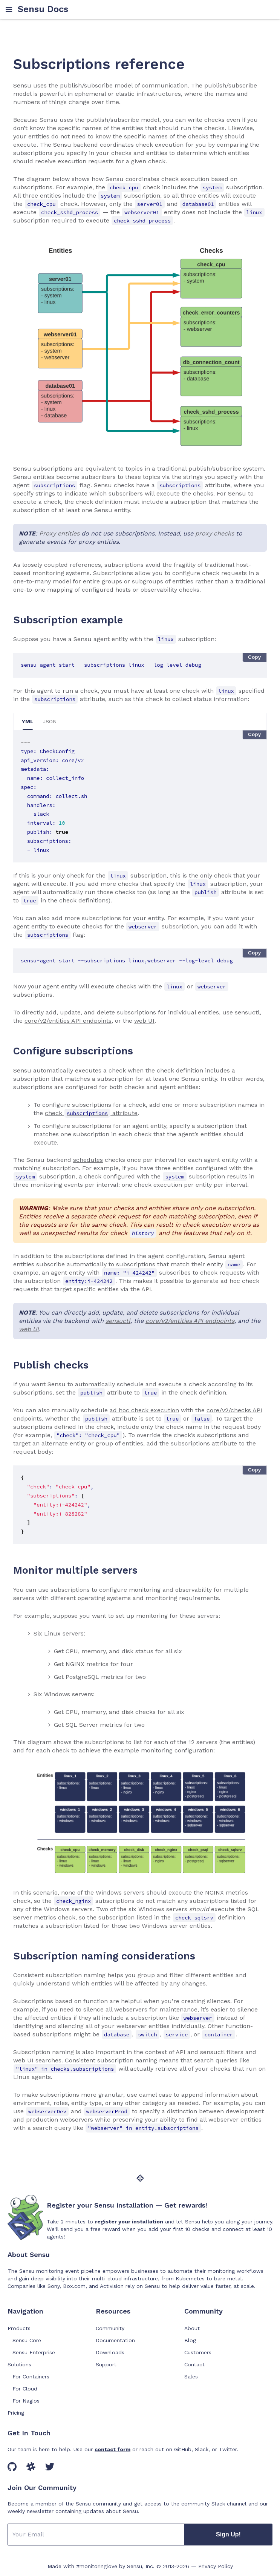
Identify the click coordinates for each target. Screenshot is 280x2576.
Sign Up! (228, 2534)
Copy (254, 657)
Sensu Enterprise (33, 2352)
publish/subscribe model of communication (124, 85)
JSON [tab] (50, 721)
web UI (144, 1020)
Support (106, 2364)
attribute (105, 1392)
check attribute (91, 1113)
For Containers (30, 2376)
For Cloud (24, 2389)
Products (19, 2328)
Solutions (19, 2364)
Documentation (115, 2340)
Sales (191, 2376)
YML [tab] (28, 721)
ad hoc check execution (144, 1410)
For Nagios (26, 2401)
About (192, 2328)
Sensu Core (26, 2340)
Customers (197, 2352)
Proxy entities (59, 533)
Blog (190, 2340)
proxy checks (214, 533)
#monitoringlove (96, 2566)
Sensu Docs (43, 9)
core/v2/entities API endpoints (68, 1020)
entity (225, 1264)
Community (110, 2328)
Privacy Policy (215, 2566)
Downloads (110, 2352)
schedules (88, 1159)
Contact (194, 2364)
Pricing (16, 2413)
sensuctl (247, 1012)
